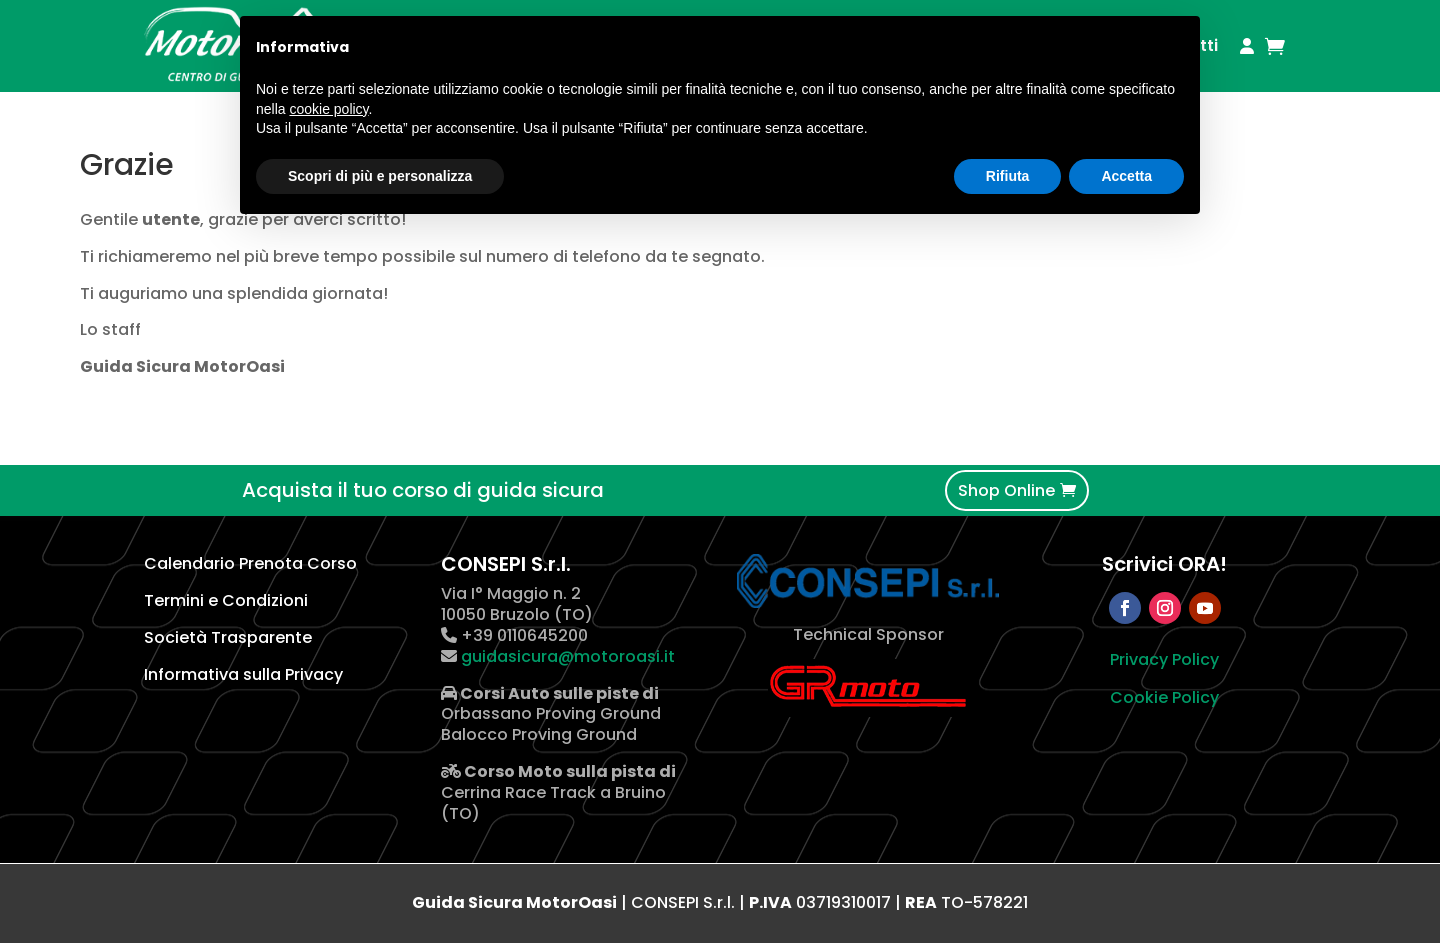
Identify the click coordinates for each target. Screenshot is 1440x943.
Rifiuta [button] (1008, 176)
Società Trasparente (228, 637)
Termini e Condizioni (226, 600)
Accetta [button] (1126, 176)
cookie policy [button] (328, 109)
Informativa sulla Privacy (243, 674)
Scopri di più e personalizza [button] (380, 176)
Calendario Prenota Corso (250, 563)
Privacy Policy (1164, 659)
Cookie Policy (1164, 697)
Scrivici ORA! (1164, 564)
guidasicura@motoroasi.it (566, 656)
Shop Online (1006, 490)
